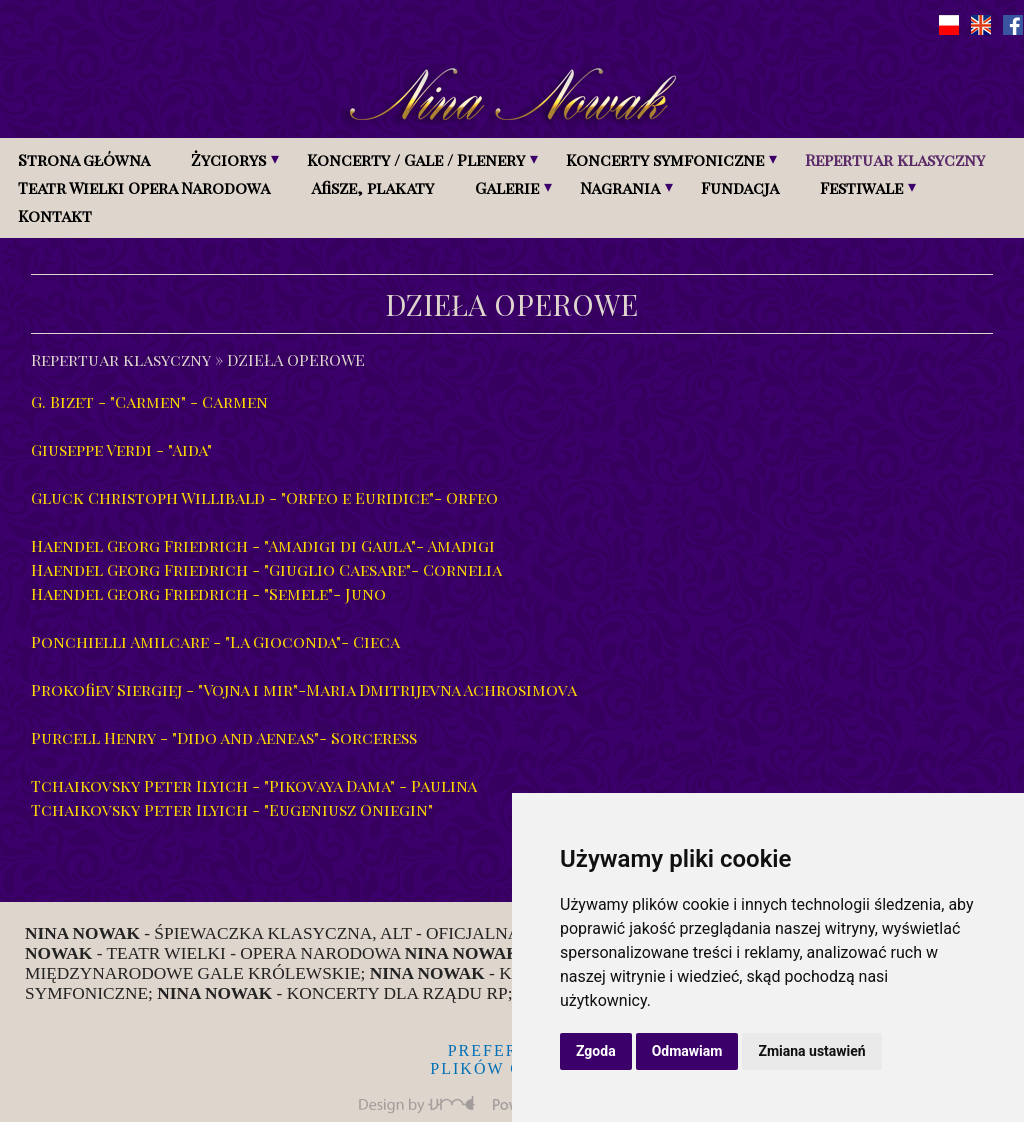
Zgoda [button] (596, 1051)
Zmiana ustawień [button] (811, 1051)
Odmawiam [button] (687, 1051)
